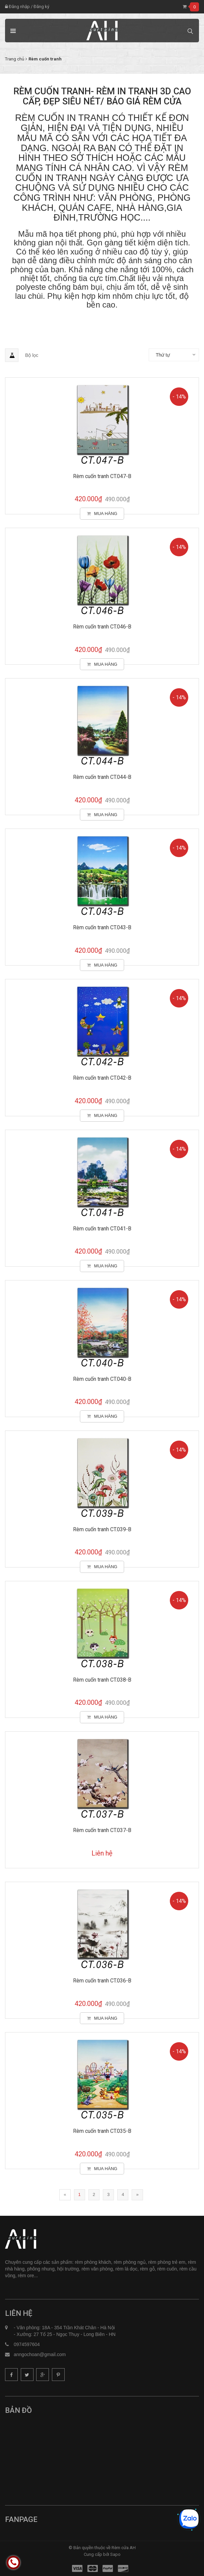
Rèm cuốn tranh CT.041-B (102, 1228)
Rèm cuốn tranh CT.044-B (102, 777)
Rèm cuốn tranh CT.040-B (102, 1379)
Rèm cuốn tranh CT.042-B (102, 1078)
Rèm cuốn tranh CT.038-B (102, 1680)
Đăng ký (41, 6)
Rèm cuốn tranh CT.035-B (102, 2131)
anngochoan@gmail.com (40, 2354)
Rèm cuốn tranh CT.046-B (102, 626)
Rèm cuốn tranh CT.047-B (102, 476)
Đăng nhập (17, 6)
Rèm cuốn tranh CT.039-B (102, 1529)
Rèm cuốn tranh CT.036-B (102, 1980)
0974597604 (27, 2344)
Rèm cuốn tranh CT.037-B (102, 1830)
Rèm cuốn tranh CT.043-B (102, 927)
